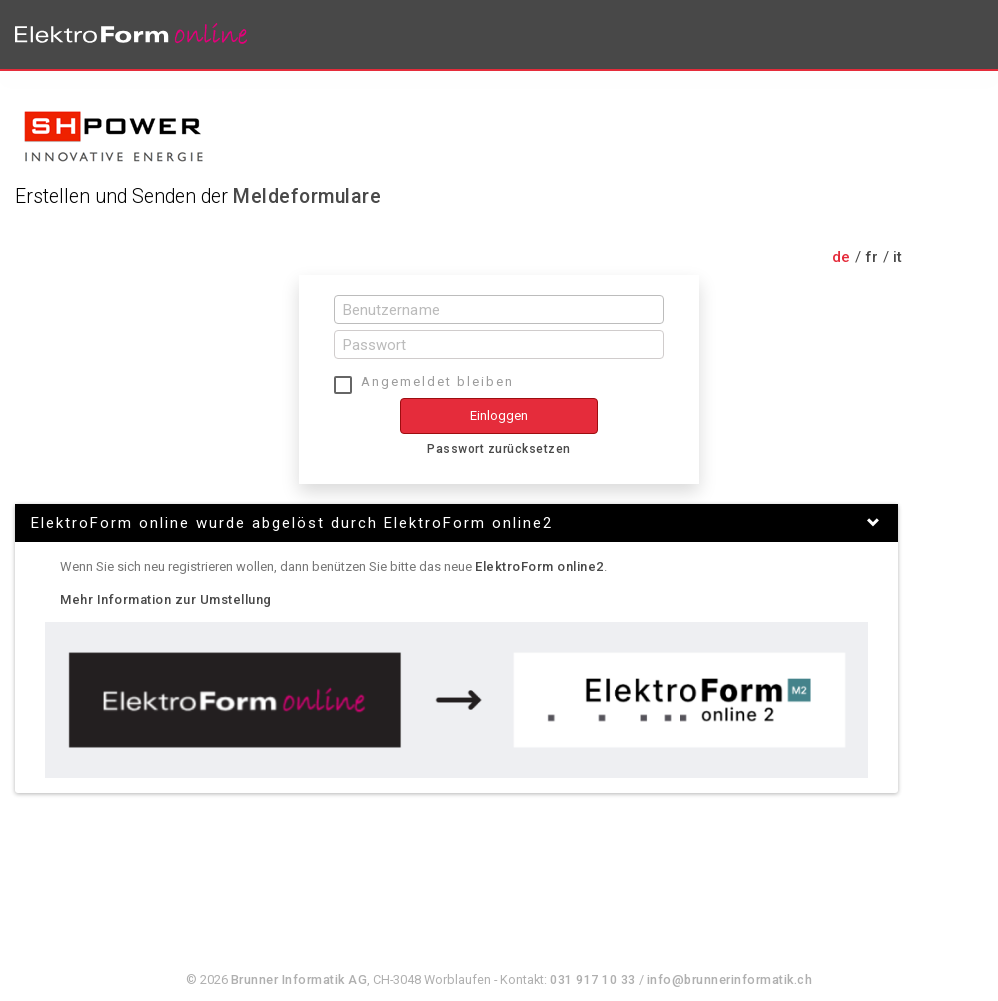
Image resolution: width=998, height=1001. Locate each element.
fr (872, 257)
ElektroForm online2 (539, 566)
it (898, 257)
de (841, 257)
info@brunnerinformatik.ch (730, 979)
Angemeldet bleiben (437, 381)
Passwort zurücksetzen (499, 449)
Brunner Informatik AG (299, 979)
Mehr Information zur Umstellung (166, 599)
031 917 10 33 (593, 979)
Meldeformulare (307, 196)
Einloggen (499, 415)
